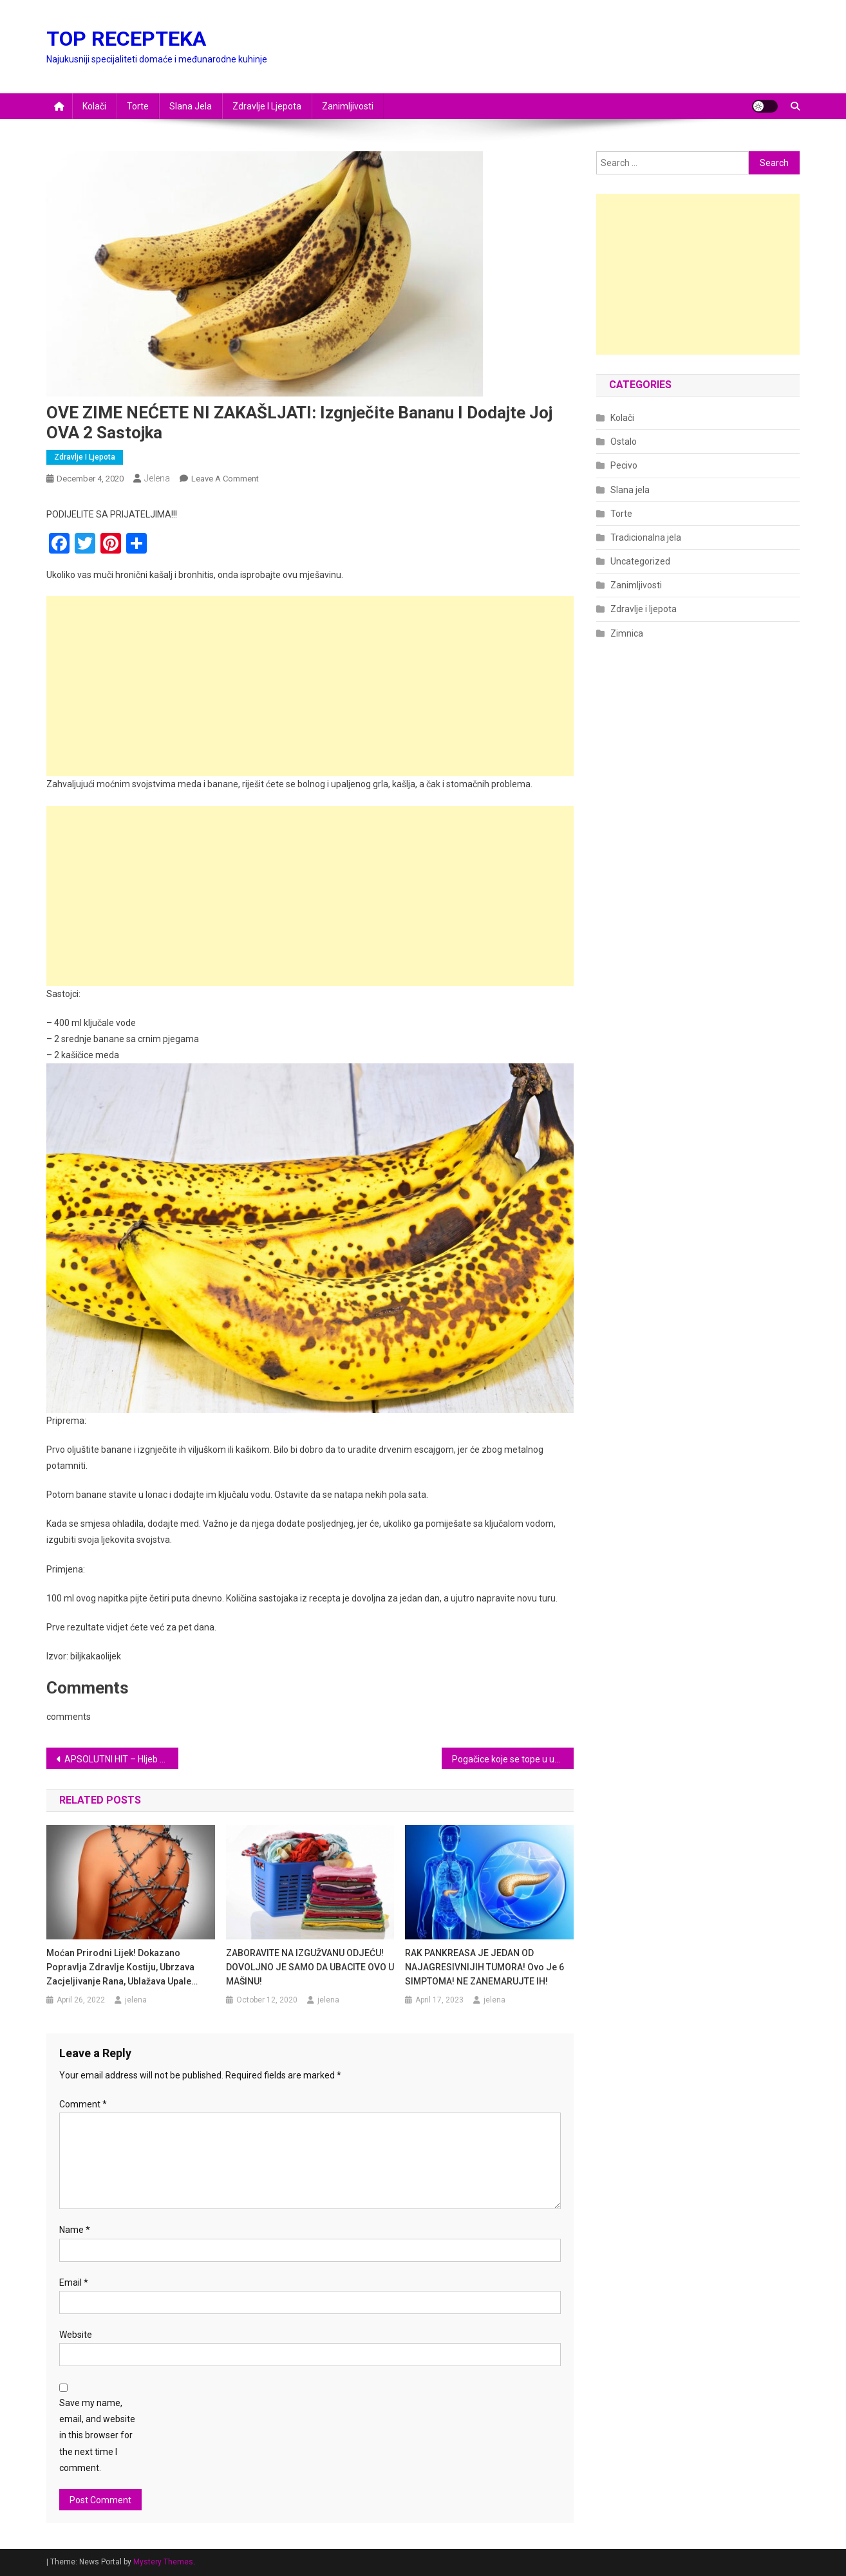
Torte (138, 106)
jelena (157, 478)
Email (73, 2282)
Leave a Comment (225, 478)
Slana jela (190, 106)
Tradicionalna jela (645, 537)
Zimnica (626, 633)
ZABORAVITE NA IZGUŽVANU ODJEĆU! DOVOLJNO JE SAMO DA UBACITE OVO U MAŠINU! (310, 1967)
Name (74, 2230)
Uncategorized (640, 561)
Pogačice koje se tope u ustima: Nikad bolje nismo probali (513, 1759)
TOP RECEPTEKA (126, 38)
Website (75, 2334)
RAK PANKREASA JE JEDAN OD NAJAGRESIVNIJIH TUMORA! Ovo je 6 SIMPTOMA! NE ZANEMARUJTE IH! (484, 1967)
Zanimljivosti (347, 106)
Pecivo (623, 465)
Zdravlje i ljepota (266, 106)
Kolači (94, 106)
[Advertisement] (310, 686)
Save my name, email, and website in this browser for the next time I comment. (97, 2435)
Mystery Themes (163, 2561)
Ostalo (623, 441)
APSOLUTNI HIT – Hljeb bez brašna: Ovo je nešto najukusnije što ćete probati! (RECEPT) (121, 1759)
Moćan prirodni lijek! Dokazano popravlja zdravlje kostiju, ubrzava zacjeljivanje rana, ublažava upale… (122, 1967)
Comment (83, 2104)
